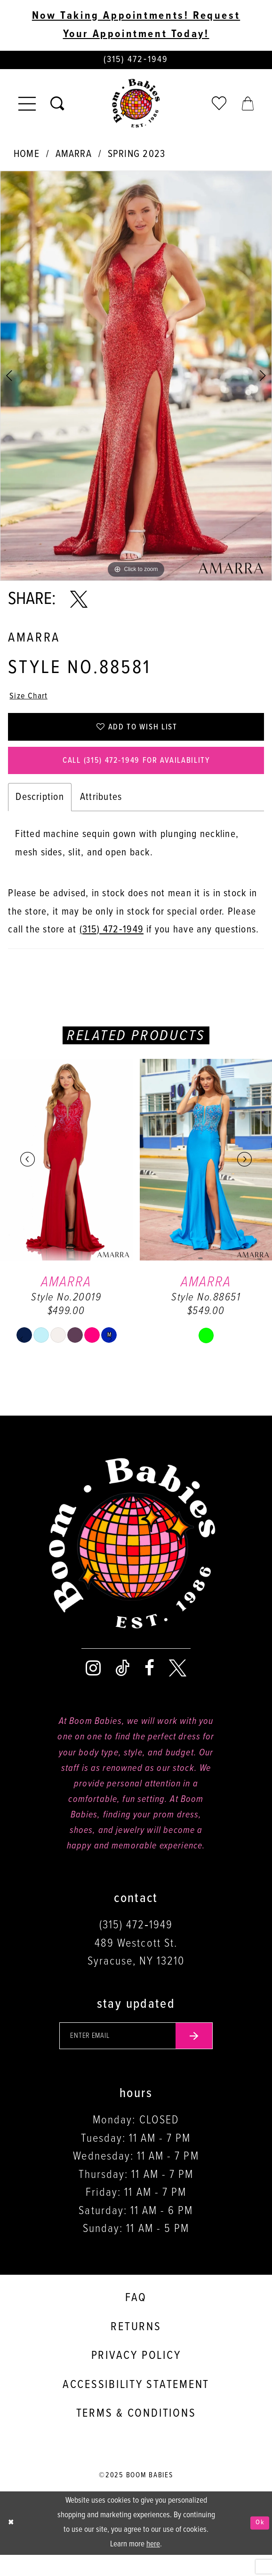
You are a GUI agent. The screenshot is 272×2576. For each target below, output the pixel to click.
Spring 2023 (137, 157)
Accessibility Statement (136, 2405)
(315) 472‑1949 (112, 945)
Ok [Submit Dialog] (258, 2543)
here (153, 2565)
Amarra (74, 157)
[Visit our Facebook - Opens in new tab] (149, 1684)
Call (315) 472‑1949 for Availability (137, 775)
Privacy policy (136, 2377)
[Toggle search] (57, 107)
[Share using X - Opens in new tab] (79, 603)
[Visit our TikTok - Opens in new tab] (122, 1684)
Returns (136, 2348)
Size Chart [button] (32, 700)
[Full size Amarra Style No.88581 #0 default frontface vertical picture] (136, 379)
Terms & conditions (136, 2435)
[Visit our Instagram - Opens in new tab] (93, 1684)
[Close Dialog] (12, 2544)
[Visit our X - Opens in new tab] (177, 1684)
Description (40, 813)
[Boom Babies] (136, 106)
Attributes (101, 813)
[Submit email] (205, 2054)
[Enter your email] (136, 2054)
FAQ (136, 2319)
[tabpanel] (136, 379)
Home (27, 157)
